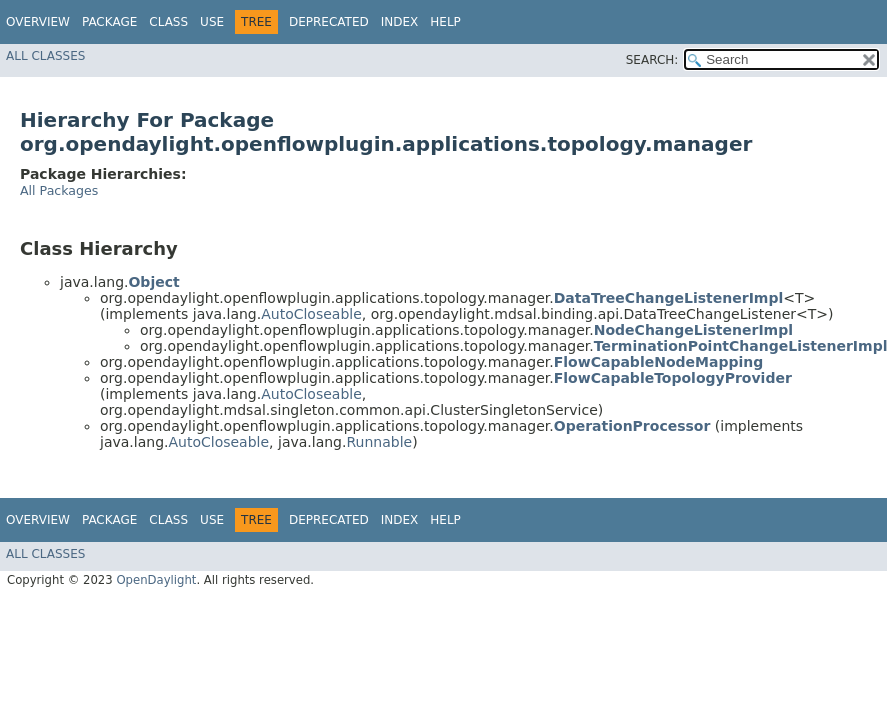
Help (445, 22)
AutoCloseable (311, 314)
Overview (38, 22)
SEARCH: (652, 60)
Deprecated (329, 22)
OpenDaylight (156, 580)
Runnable (379, 442)
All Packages (59, 190)
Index (400, 22)
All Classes (45, 56)
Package (109, 22)
